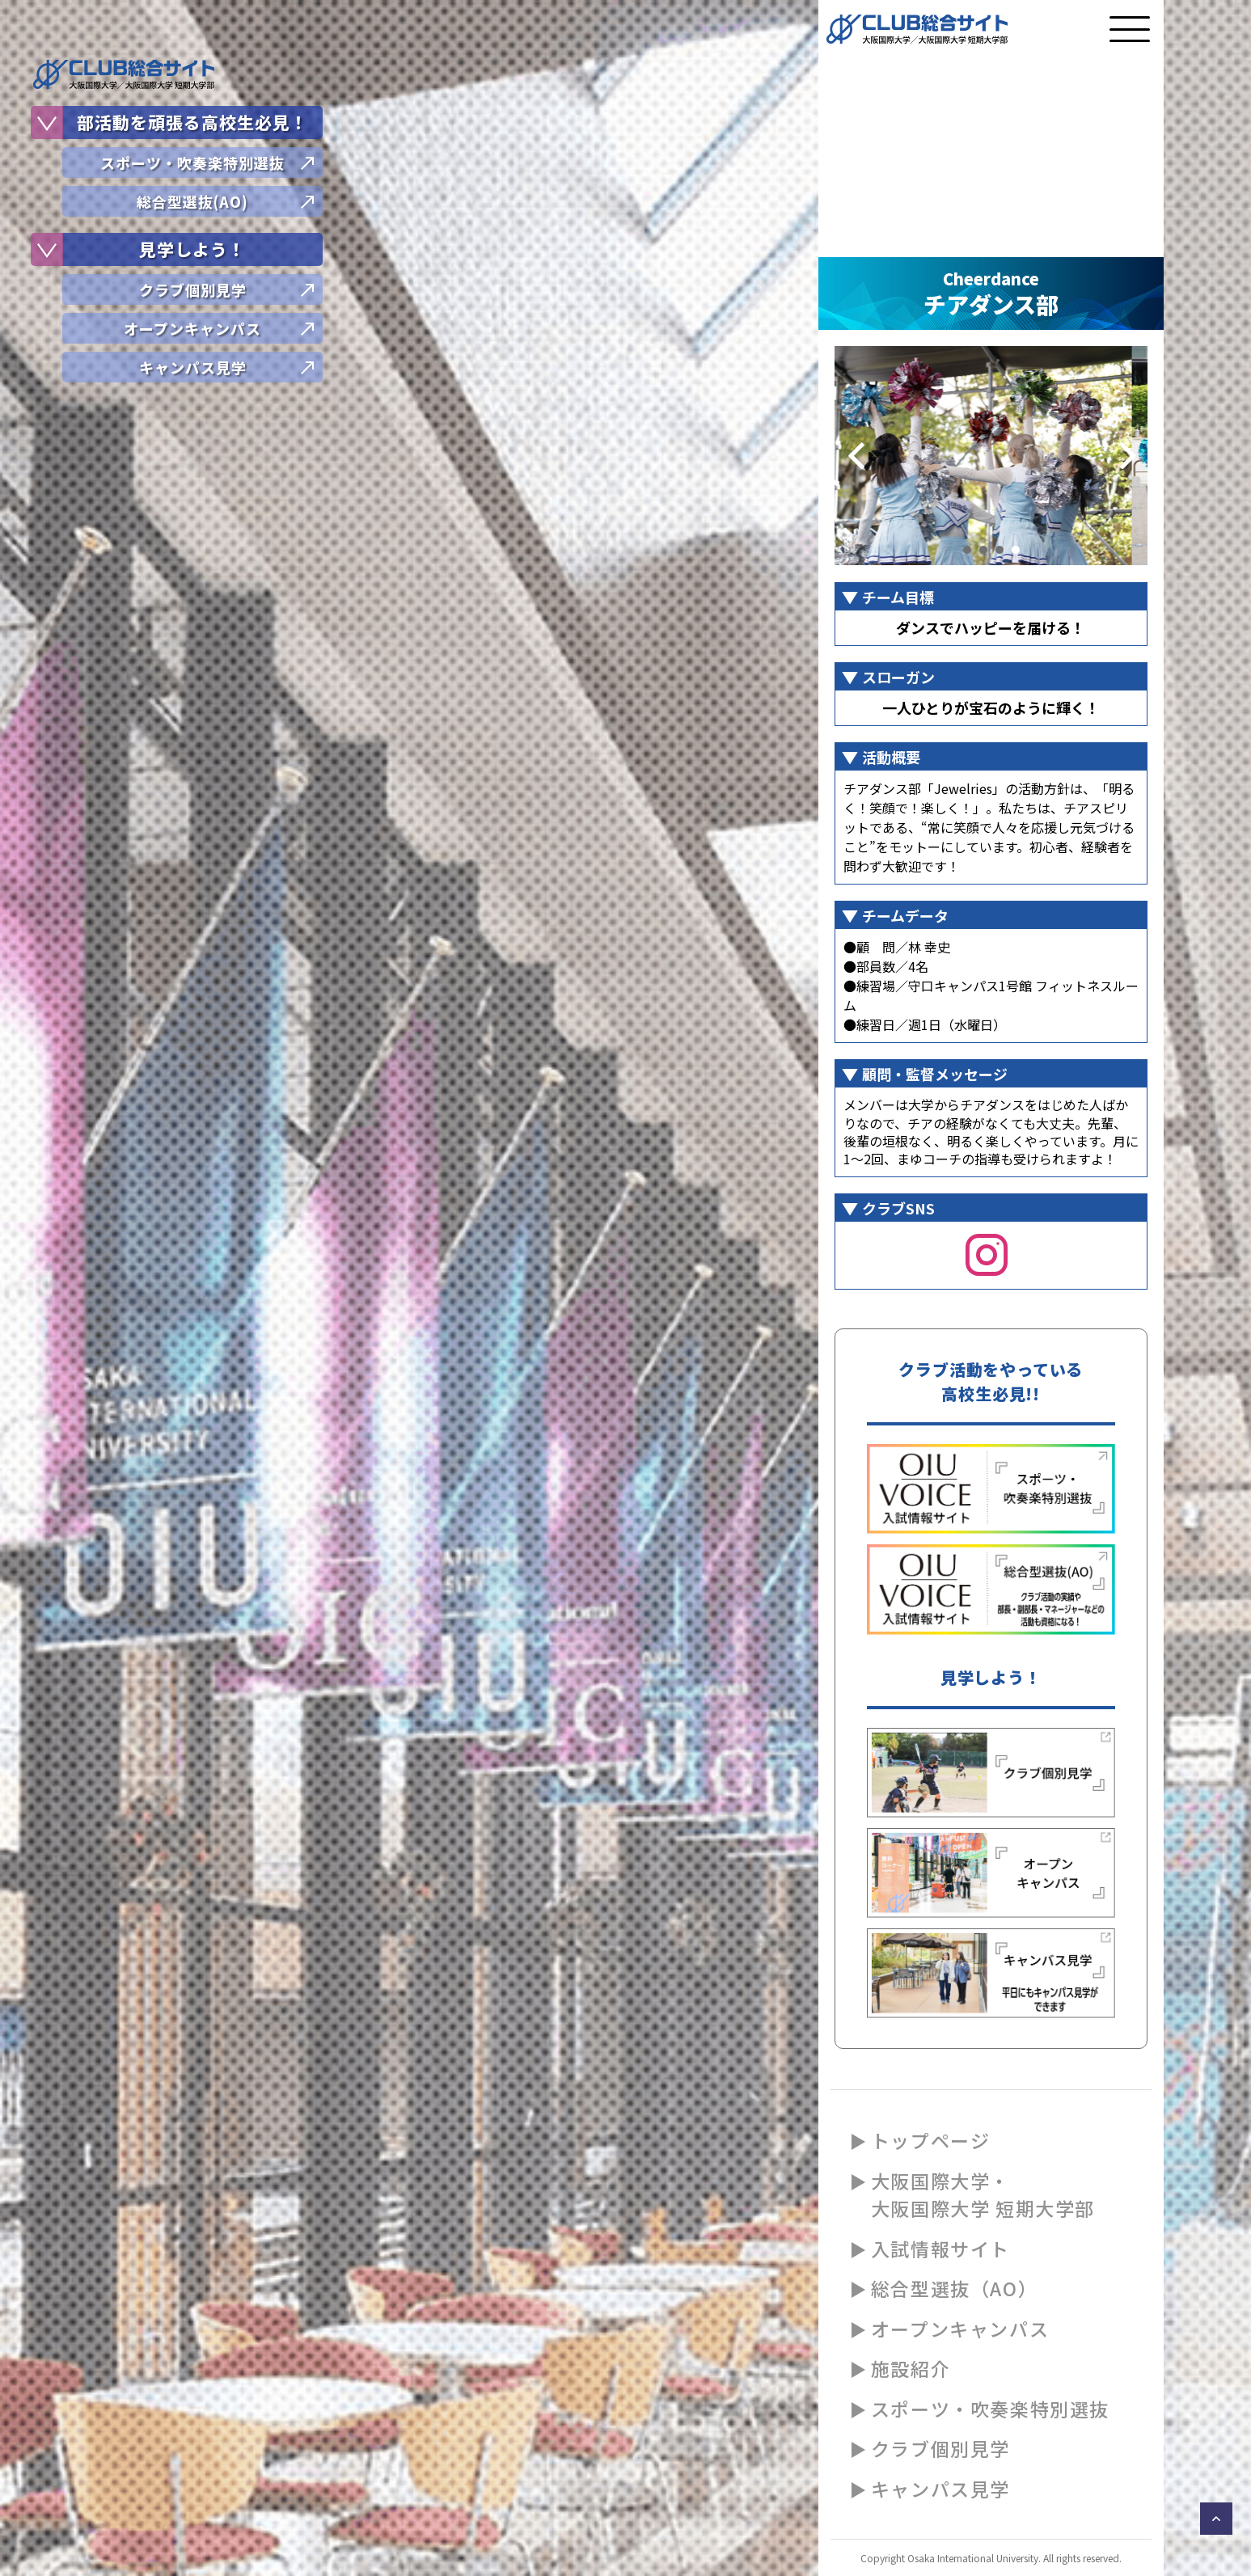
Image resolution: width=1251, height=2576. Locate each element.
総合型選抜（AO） (954, 2288)
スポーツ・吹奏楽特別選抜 (990, 2408)
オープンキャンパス (960, 2328)
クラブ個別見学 (940, 2448)
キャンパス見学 (940, 2488)
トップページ (931, 2140)
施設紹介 (910, 2368)
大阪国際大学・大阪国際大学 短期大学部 (983, 2195)
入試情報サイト (940, 2248)
